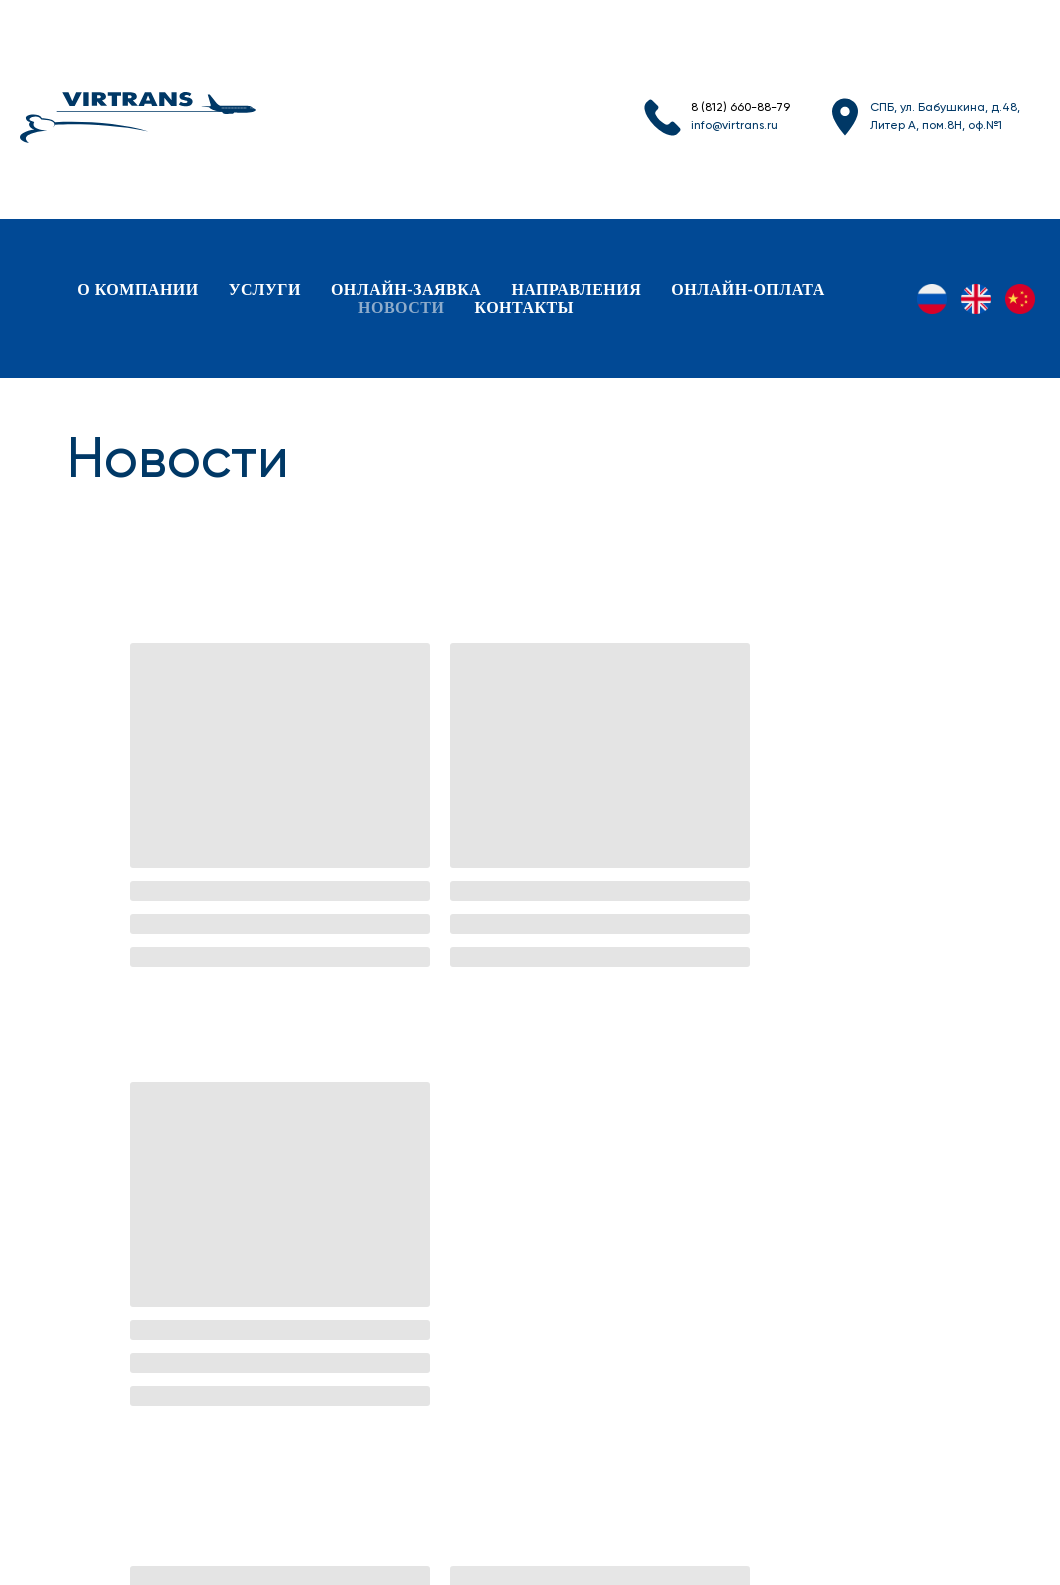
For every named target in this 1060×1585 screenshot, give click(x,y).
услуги (265, 289)
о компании (138, 289)
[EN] (976, 299)
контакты (524, 307)
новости (401, 307)
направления (576, 289)
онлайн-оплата (747, 289)
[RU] (932, 299)
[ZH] (1020, 299)
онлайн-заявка (406, 289)
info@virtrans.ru (734, 126)
